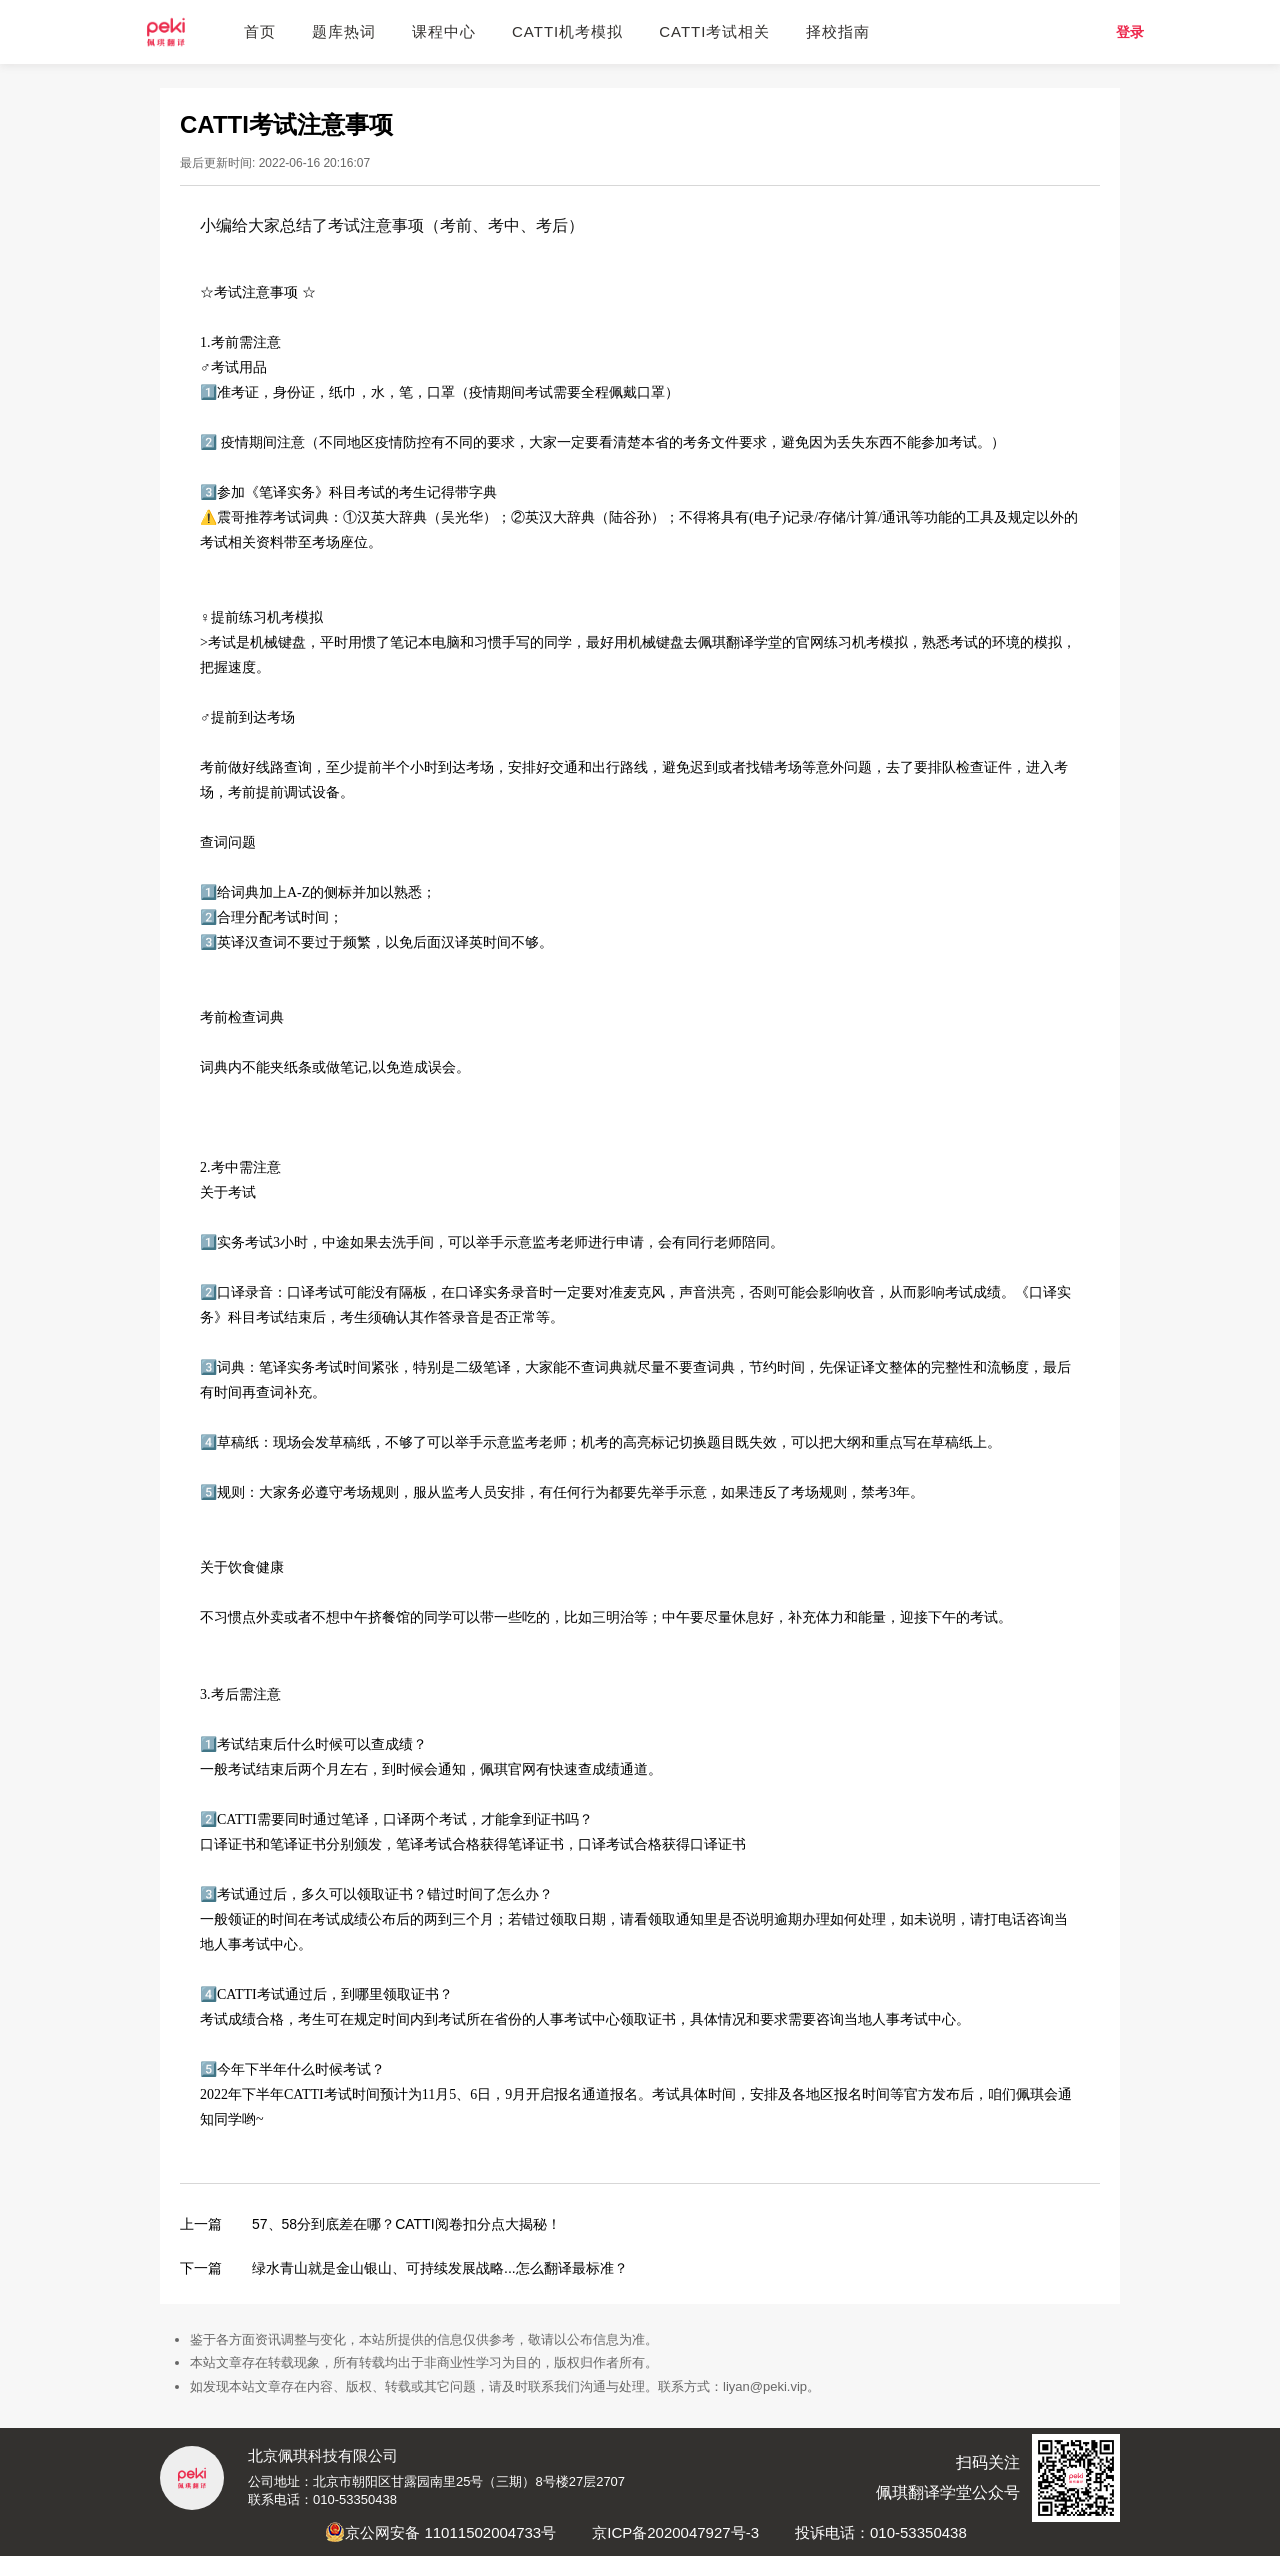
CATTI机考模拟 (567, 31)
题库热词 (344, 31)
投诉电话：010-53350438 (881, 2532)
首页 (260, 31)
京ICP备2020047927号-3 (675, 2532)
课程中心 (444, 31)
